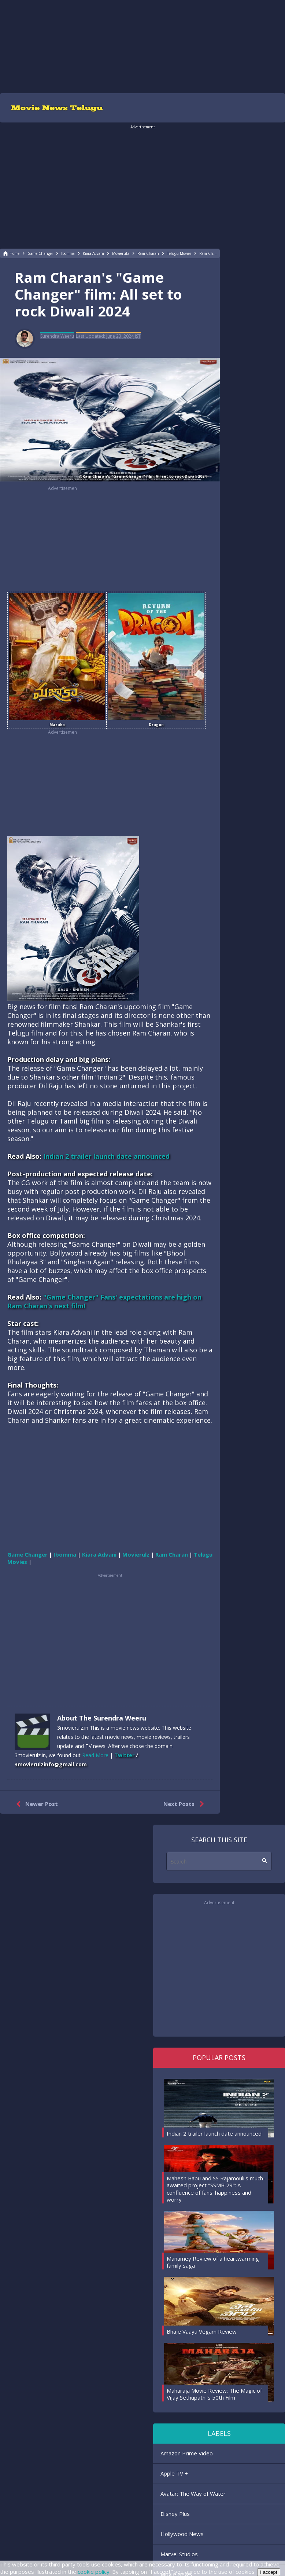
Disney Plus (175, 2513)
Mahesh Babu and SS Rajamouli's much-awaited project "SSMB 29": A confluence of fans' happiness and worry (216, 2188)
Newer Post (35, 1804)
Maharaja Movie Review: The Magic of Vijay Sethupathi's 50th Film (214, 2394)
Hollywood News (182, 2533)
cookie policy (94, 2571)
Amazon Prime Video (186, 2453)
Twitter (124, 1755)
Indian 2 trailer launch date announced (106, 1156)
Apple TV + (174, 2473)
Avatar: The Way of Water (193, 2493)
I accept (268, 2572)
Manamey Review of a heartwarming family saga (213, 2262)
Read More (95, 1755)
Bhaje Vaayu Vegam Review (202, 2331)
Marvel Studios (179, 2554)
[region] (142, 46)
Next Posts (185, 1804)
